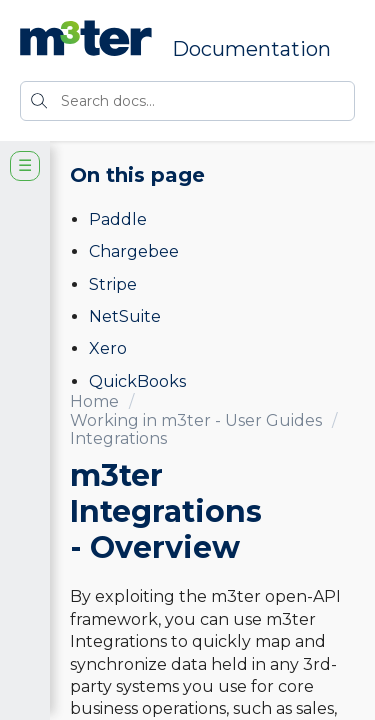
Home (94, 401)
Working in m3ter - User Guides (196, 420)
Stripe (113, 284)
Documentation (251, 49)
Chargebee (134, 251)
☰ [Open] (25, 165)
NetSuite (125, 316)
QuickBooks (137, 381)
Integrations (118, 438)
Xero (108, 348)
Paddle (118, 219)
